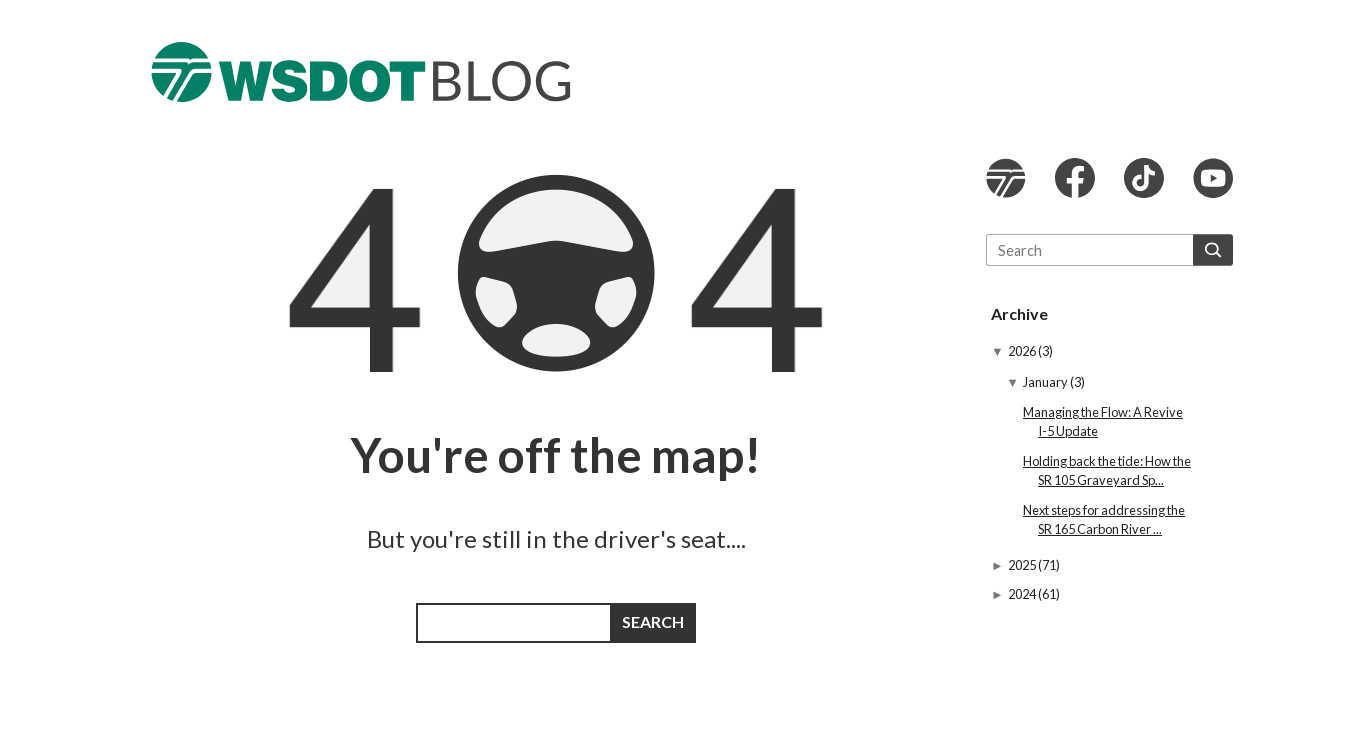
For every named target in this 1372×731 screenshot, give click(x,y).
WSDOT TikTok (1144, 178)
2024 (1023, 594)
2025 (1023, 565)
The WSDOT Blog (361, 72)
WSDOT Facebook (1075, 178)
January (1046, 382)
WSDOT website (1006, 178)
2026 (1023, 351)
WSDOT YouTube (1213, 178)
